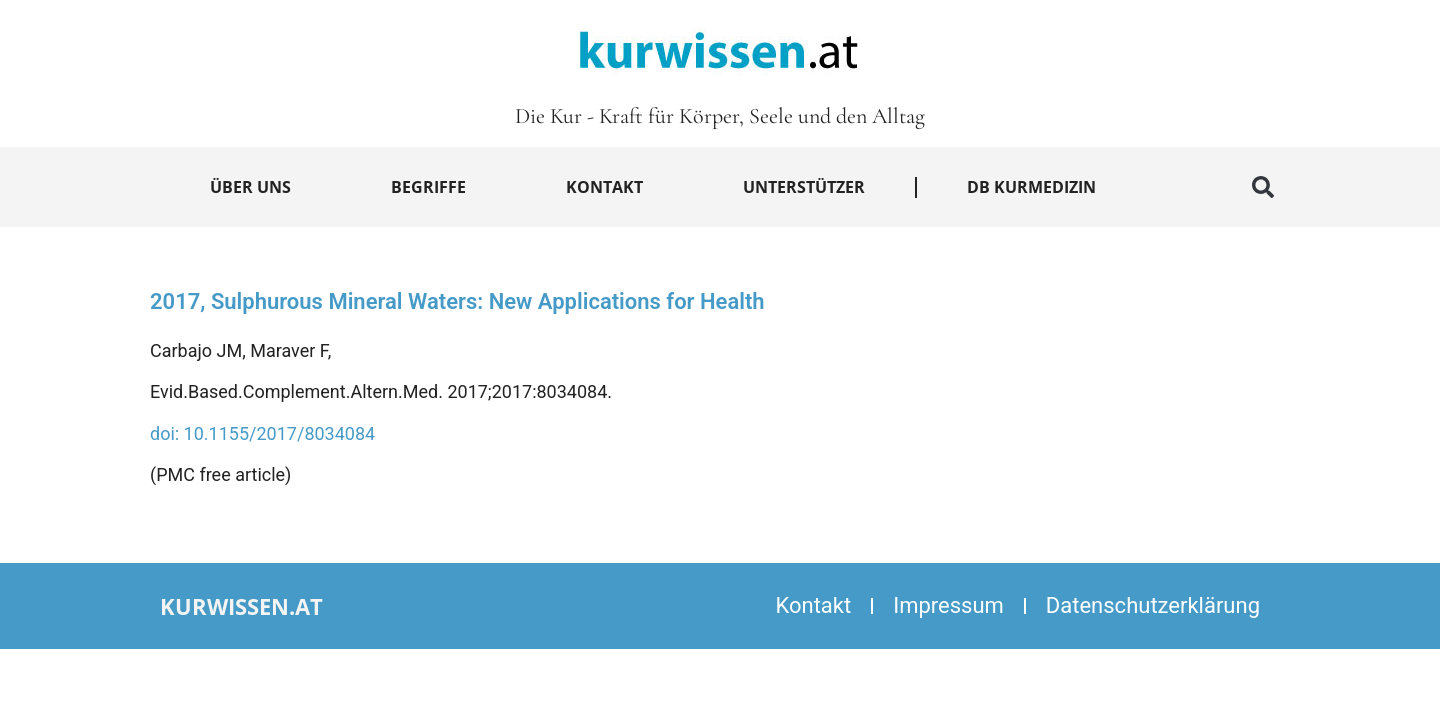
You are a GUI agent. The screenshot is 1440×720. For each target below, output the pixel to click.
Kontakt (604, 187)
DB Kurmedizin (1031, 187)
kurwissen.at (241, 606)
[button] (1263, 187)
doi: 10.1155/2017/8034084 (262, 433)
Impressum (948, 605)
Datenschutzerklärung (1153, 605)
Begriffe (428, 187)
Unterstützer (804, 187)
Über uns (250, 187)
